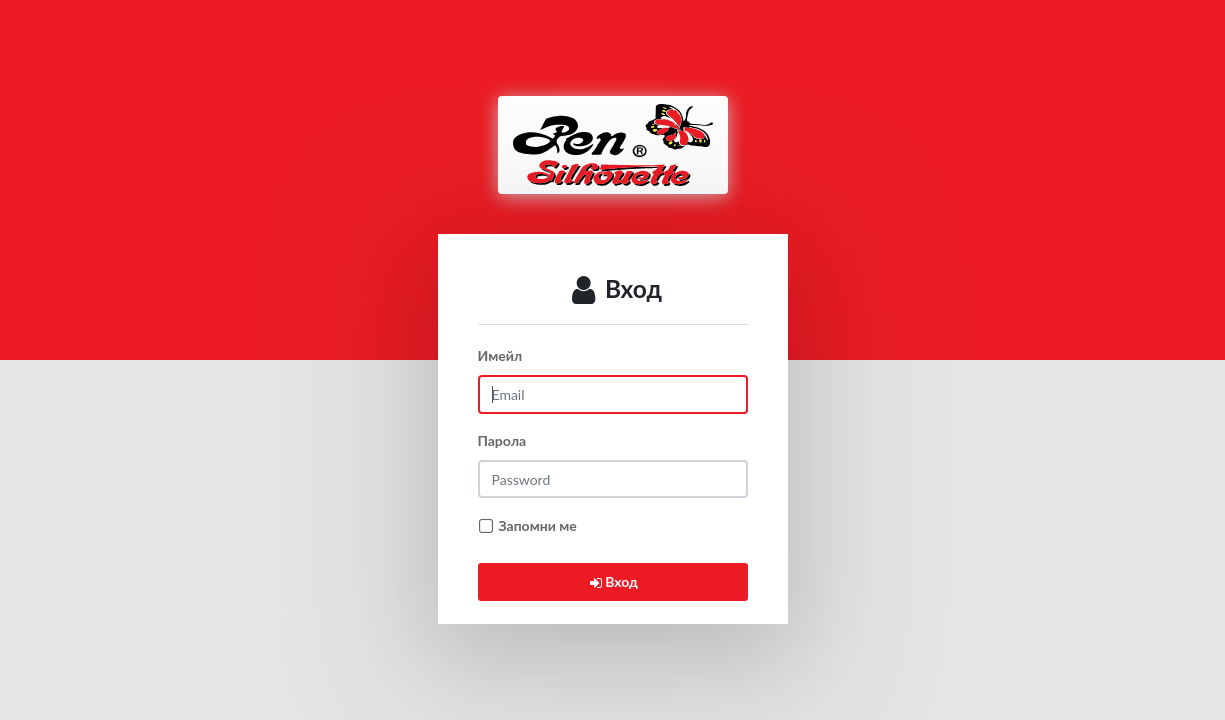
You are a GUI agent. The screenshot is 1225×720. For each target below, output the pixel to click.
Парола (502, 440)
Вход (612, 581)
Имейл (500, 355)
